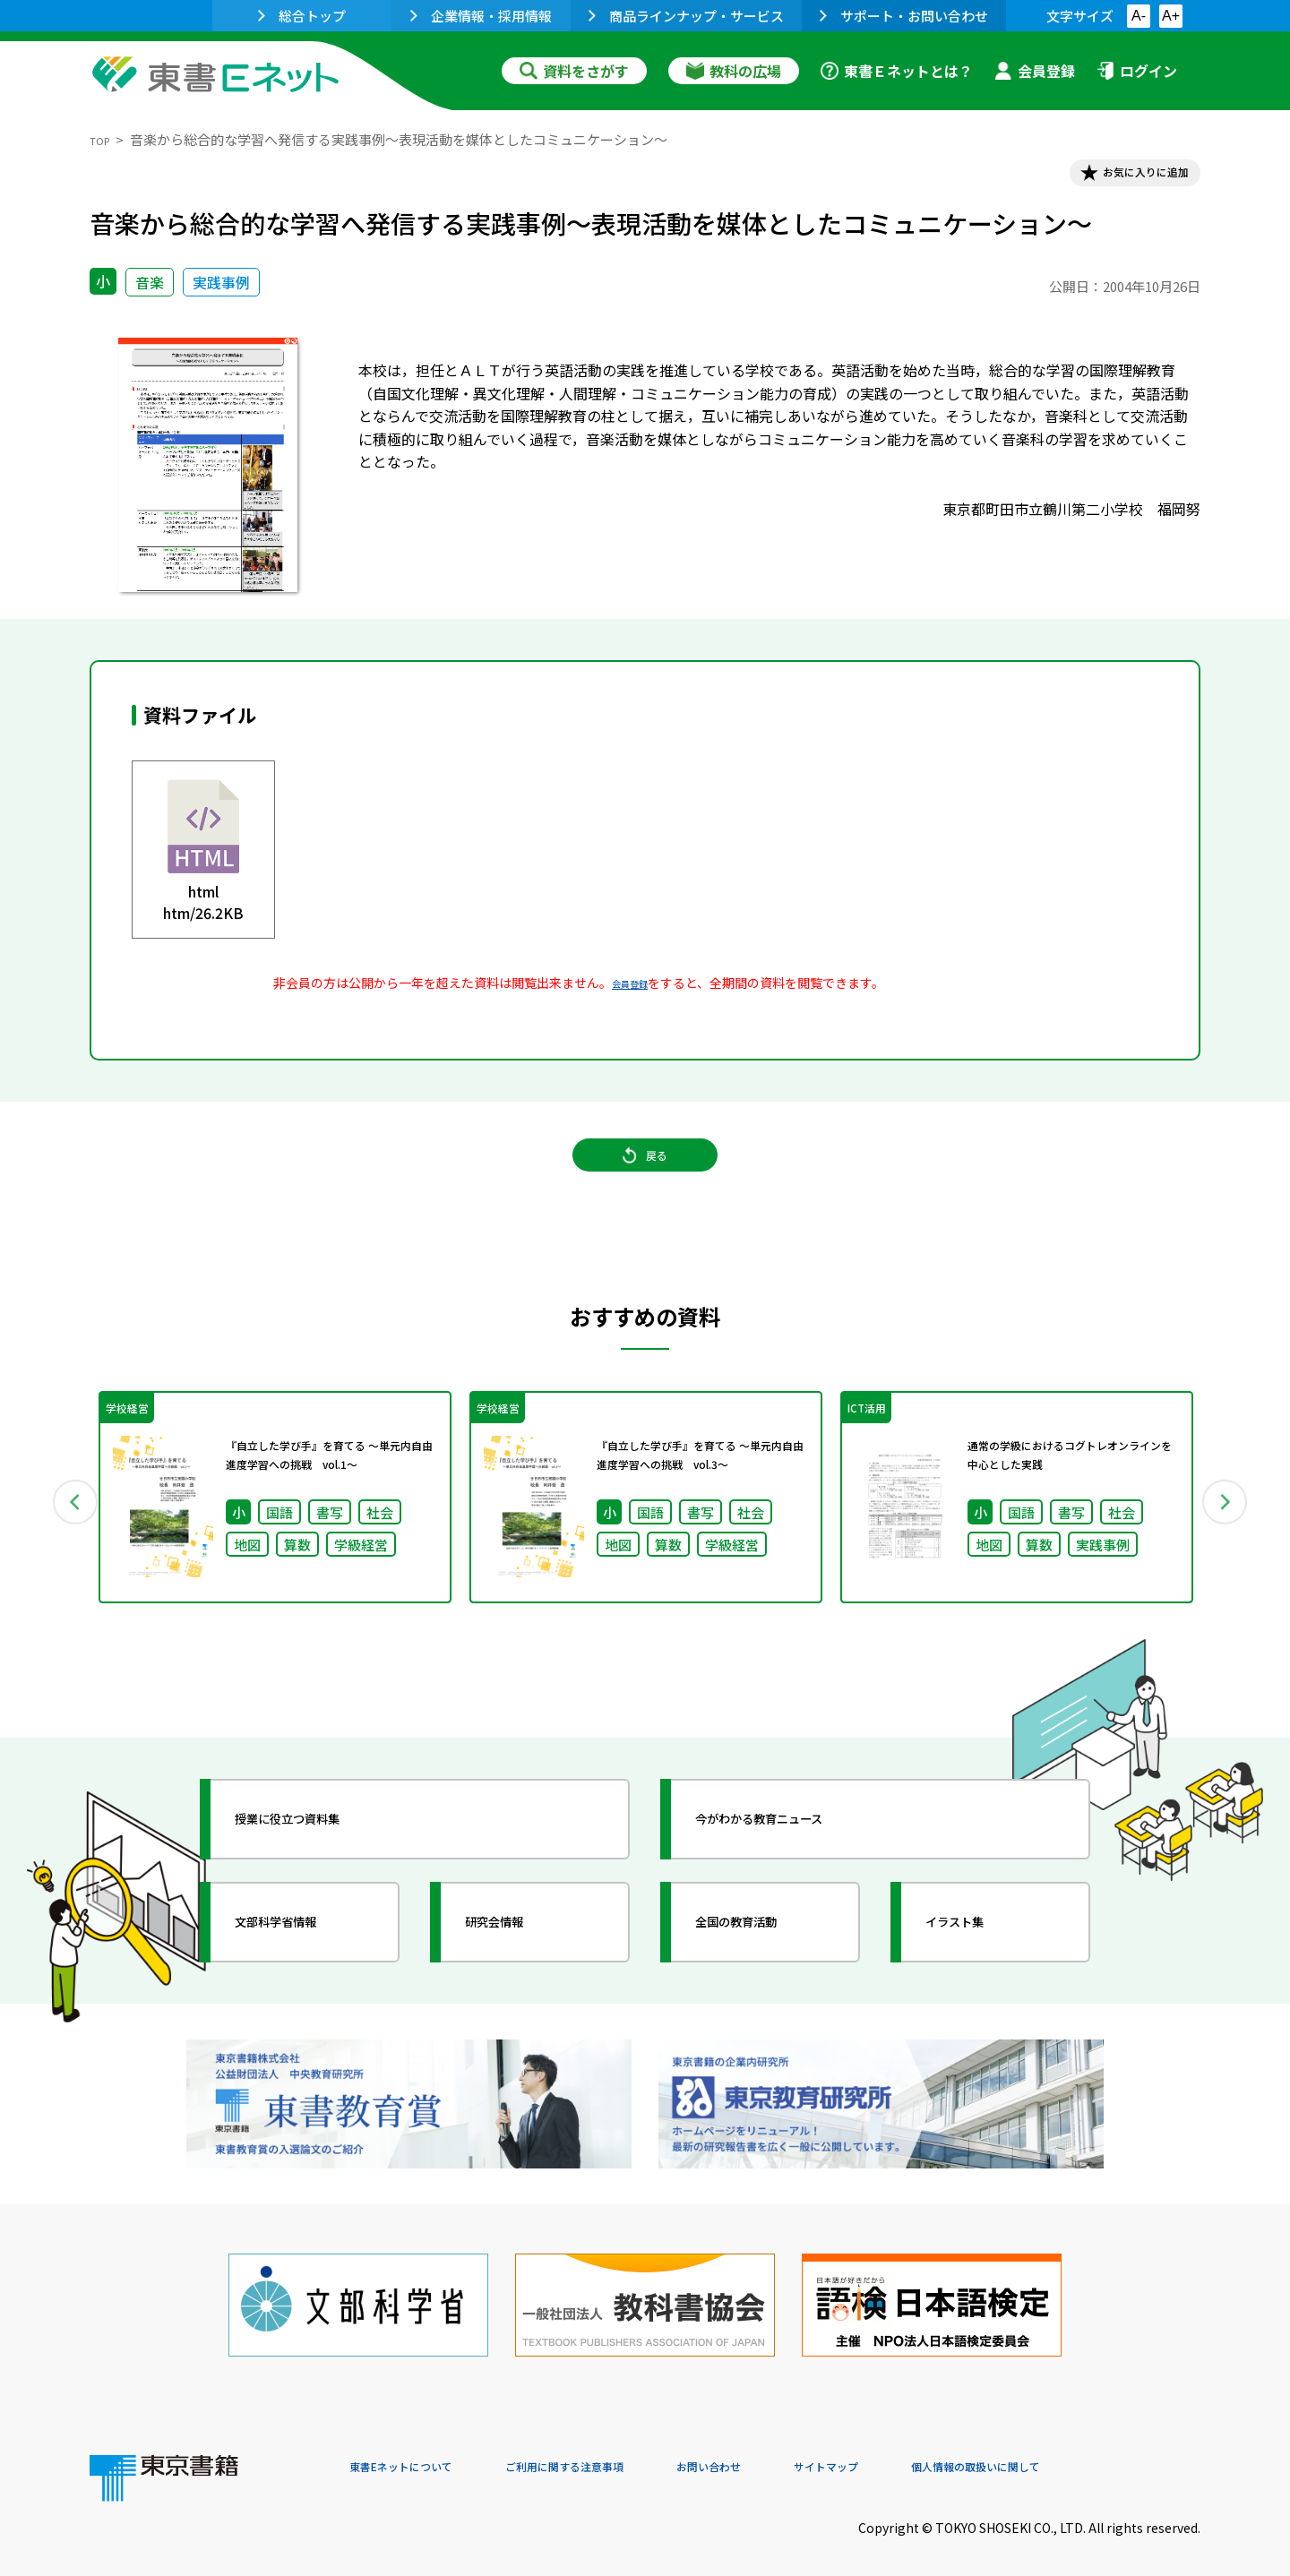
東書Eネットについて (418, 2454)
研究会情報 (517, 1957)
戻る (645, 1183)
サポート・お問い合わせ (904, 15)
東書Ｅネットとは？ (897, 71)
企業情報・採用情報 (481, 15)
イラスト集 (977, 1957)
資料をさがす (574, 71)
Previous (63, 1531)
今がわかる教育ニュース (795, 1854)
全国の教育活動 (763, 1957)
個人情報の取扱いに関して (1114, 2454)
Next (1226, 1531)
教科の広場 (733, 71)
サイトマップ (933, 2454)
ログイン (1136, 71)
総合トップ (302, 15)
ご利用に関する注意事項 (619, 2454)
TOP (103, 139)
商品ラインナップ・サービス (686, 15)
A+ (1171, 15)
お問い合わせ (794, 2454)
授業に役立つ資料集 (318, 1854)
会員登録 (1034, 71)
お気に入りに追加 (1123, 177)
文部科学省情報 (302, 1957)
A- (1138, 15)
